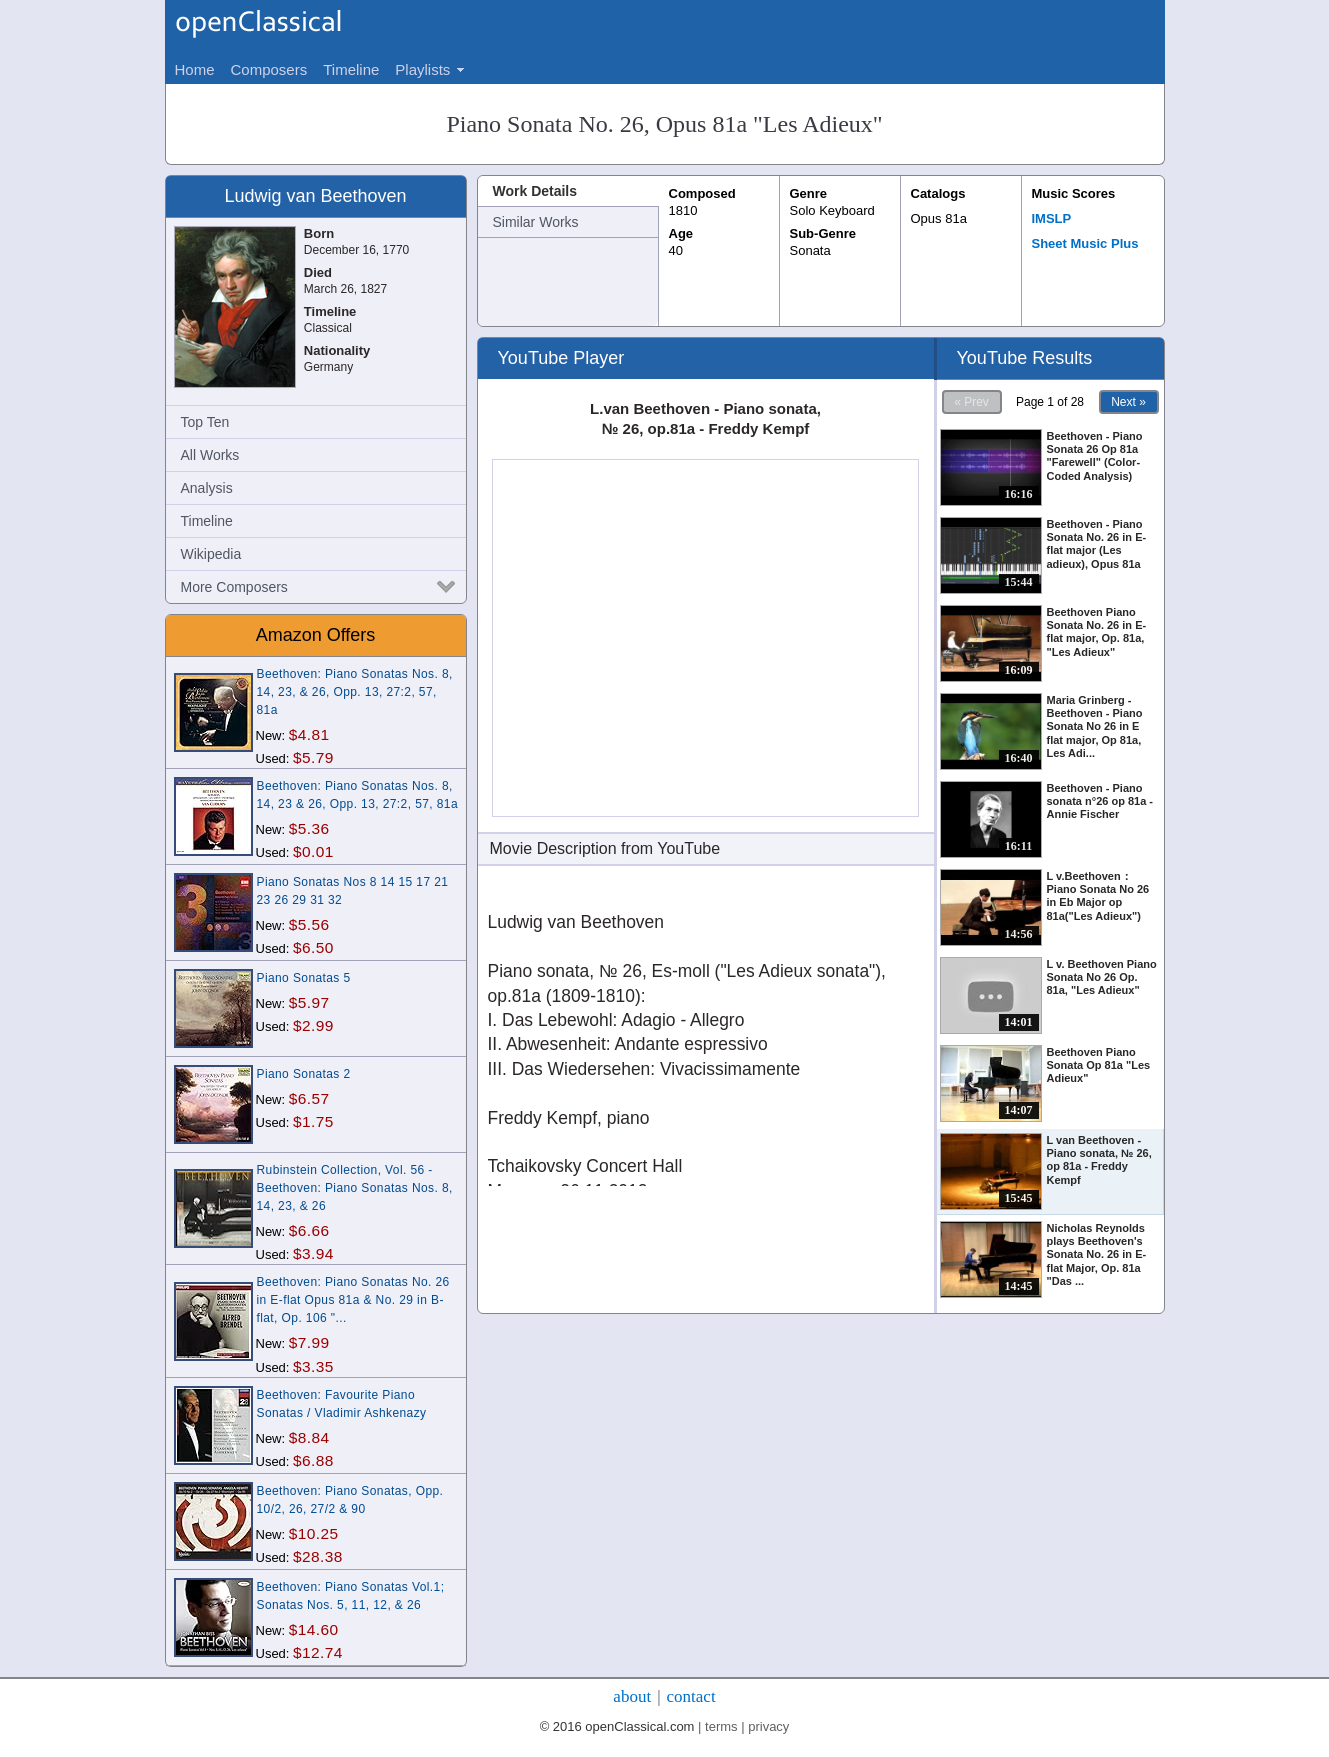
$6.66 (309, 1230)
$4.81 (309, 734)
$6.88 (313, 1460)
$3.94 (313, 1253)
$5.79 (313, 757)
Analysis (207, 488)
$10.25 (314, 1533)
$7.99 (309, 1342)
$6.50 (313, 947)
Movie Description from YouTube (605, 848)
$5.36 (309, 828)
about (632, 1696)
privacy (768, 1726)
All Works (210, 455)
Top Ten (205, 422)
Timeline (207, 521)
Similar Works (536, 222)
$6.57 (309, 1098)
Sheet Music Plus (1085, 243)
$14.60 (314, 1629)
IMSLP (1052, 218)
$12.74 (318, 1652)
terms (721, 1726)
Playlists (422, 69)
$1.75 (313, 1121)
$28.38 (318, 1556)
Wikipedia (211, 554)
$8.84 (309, 1437)
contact (691, 1696)
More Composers (234, 587)
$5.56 (309, 924)
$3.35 (313, 1366)
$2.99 (313, 1025)
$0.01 (313, 851)
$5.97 (309, 1002)
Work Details (535, 191)
